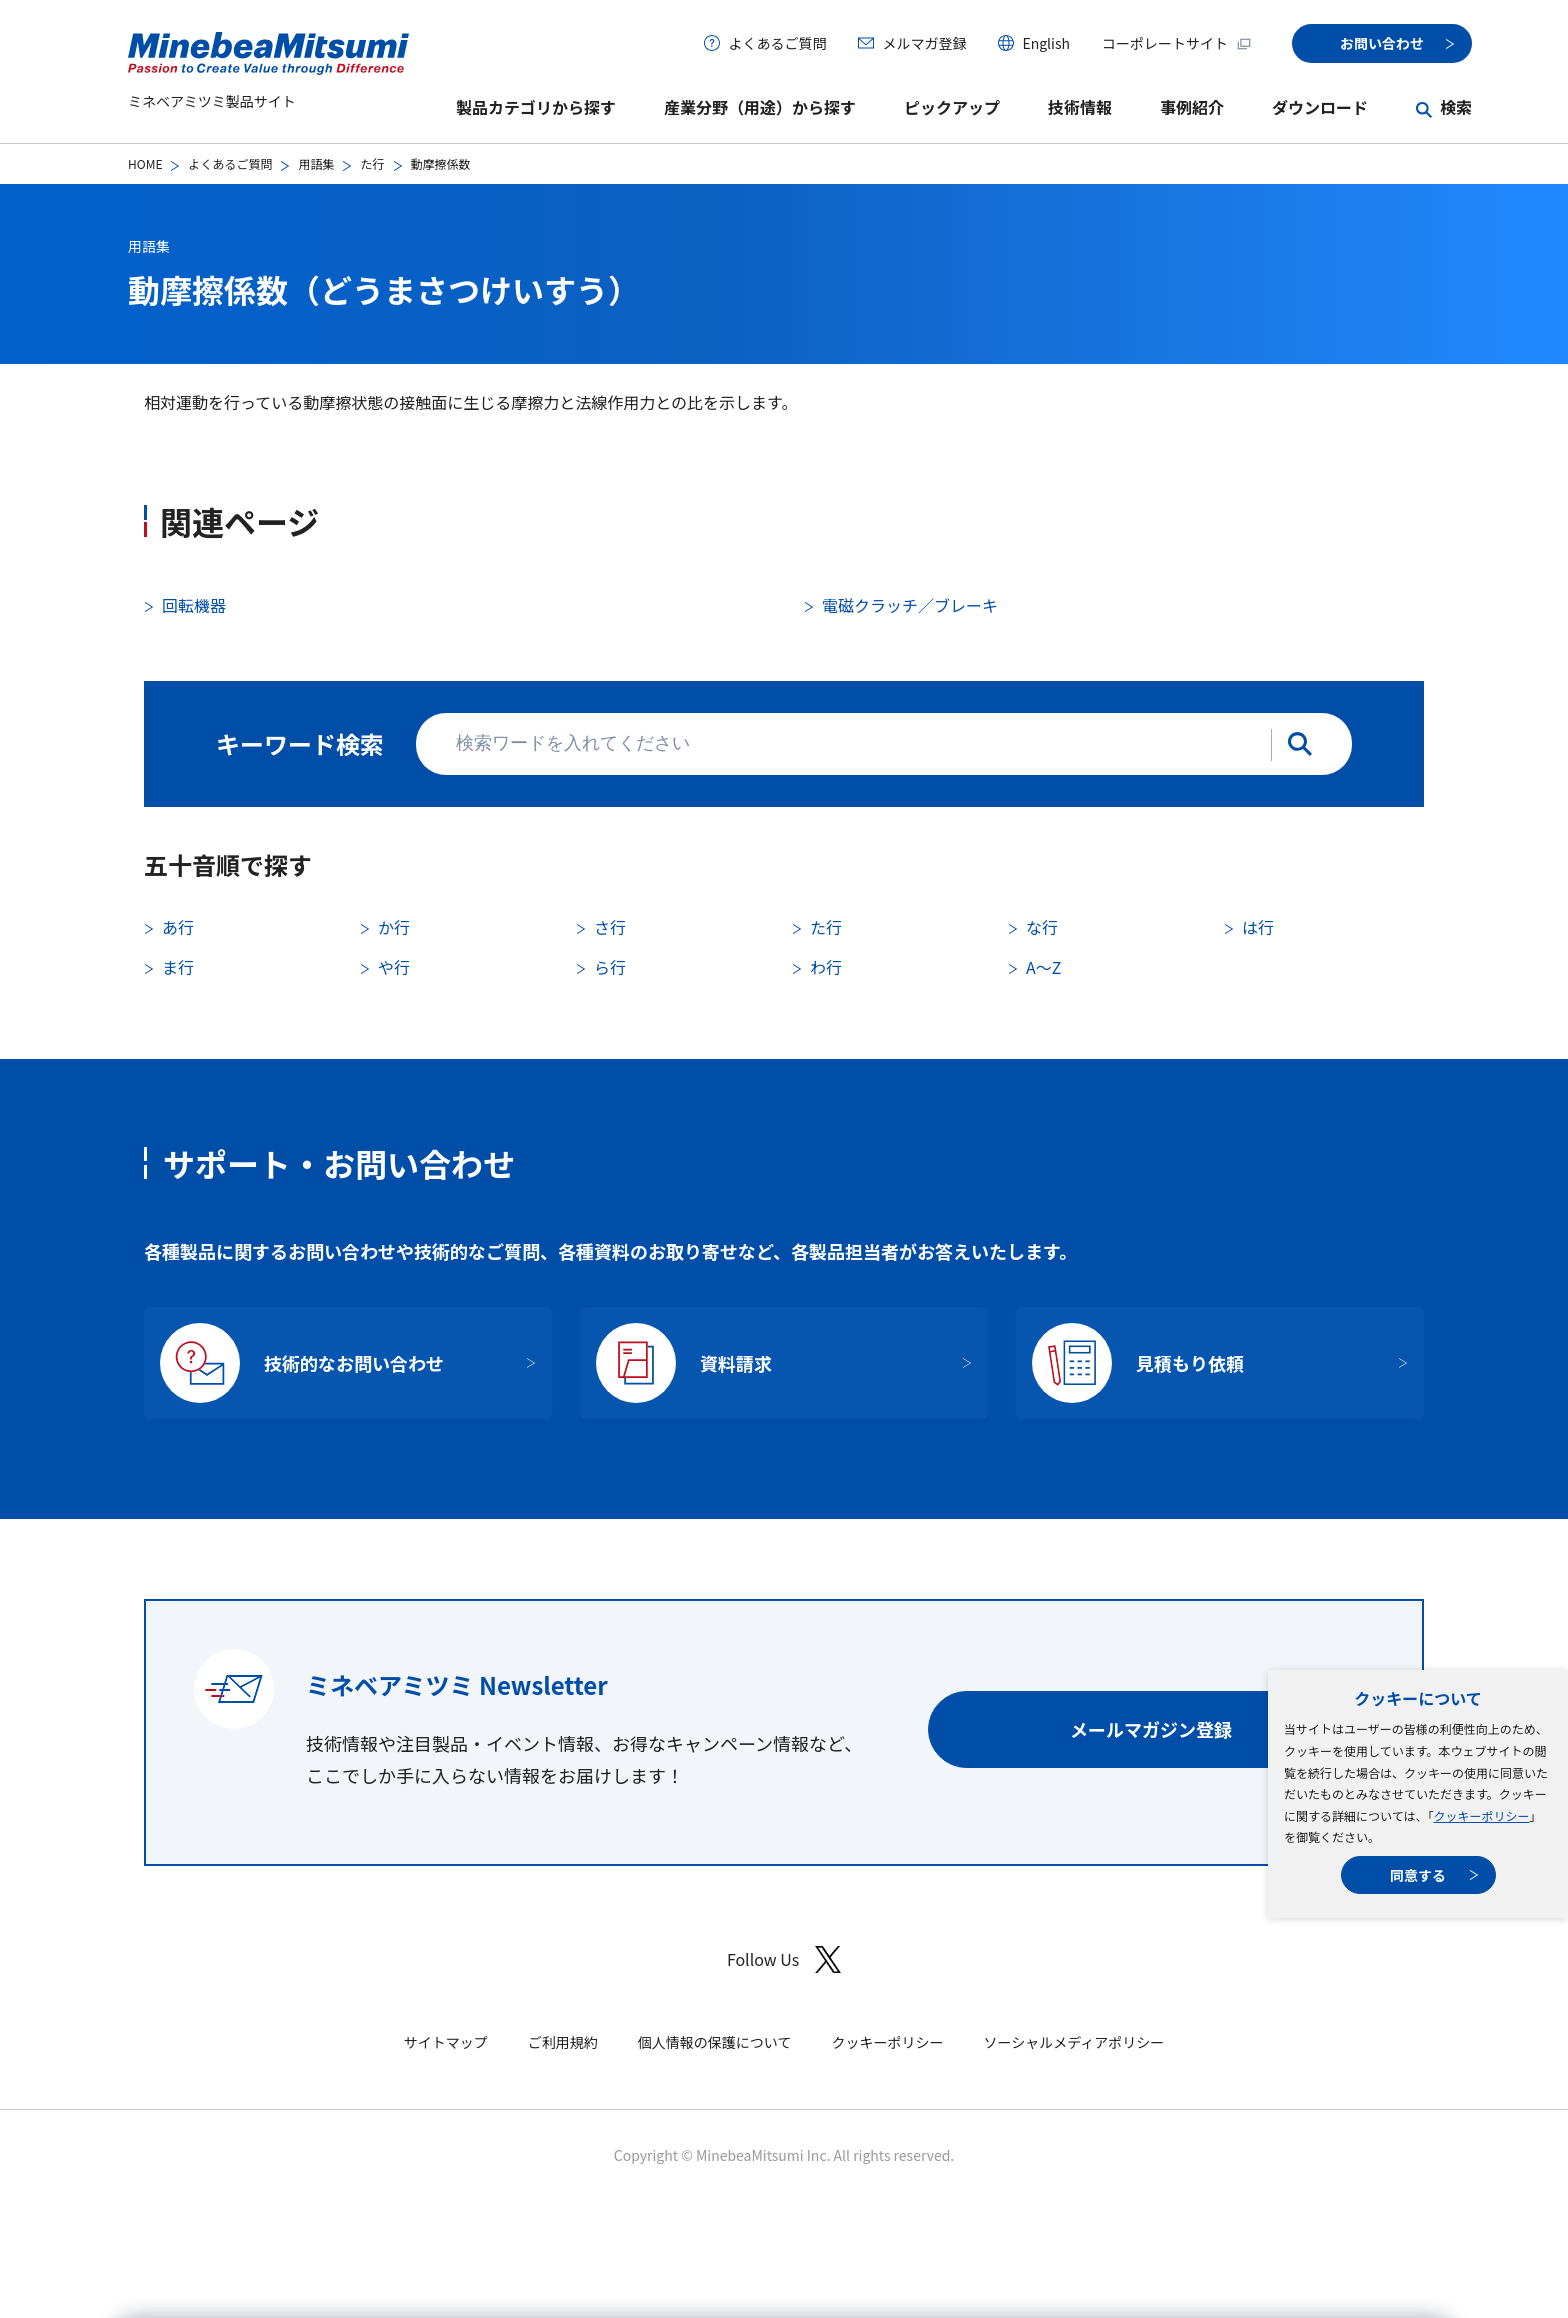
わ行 (826, 967)
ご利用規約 (563, 2042)
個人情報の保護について (715, 2042)
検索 (1456, 107)
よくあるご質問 (777, 43)
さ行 (610, 927)
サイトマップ (446, 2042)
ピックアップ (952, 107)
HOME (145, 163)
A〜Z (1043, 967)
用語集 (316, 163)
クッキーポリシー (1481, 1815)
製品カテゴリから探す (536, 107)
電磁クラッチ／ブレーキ (910, 605)
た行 (372, 163)
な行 (1042, 927)
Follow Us (784, 1959)
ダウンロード (1320, 107)
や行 (394, 967)
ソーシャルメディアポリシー (1073, 2042)
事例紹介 (1192, 107)
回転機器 (194, 605)
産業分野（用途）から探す (760, 107)
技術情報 (1080, 107)
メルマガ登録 (924, 43)
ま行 (178, 967)
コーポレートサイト (1177, 43)
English (1046, 43)
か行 (394, 927)
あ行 (178, 927)
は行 (1258, 927)
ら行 (610, 967)
